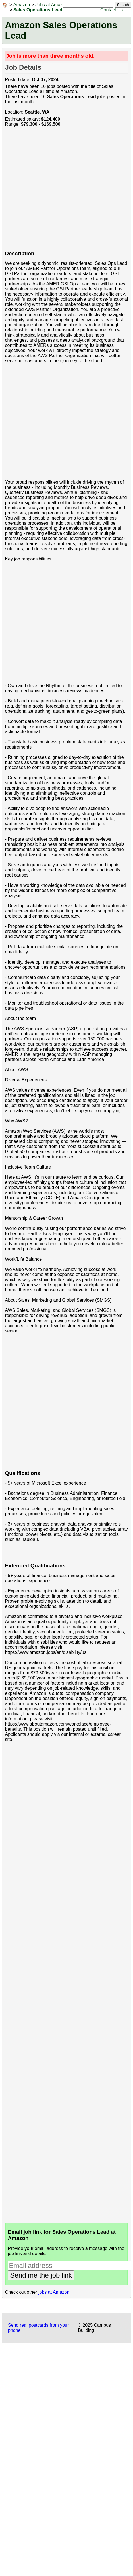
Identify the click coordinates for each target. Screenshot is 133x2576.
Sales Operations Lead (38, 9)
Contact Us (111, 9)
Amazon (21, 4)
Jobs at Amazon (51, 4)
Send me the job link (41, 2275)
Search (123, 5)
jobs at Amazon (53, 2292)
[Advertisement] (53, 191)
